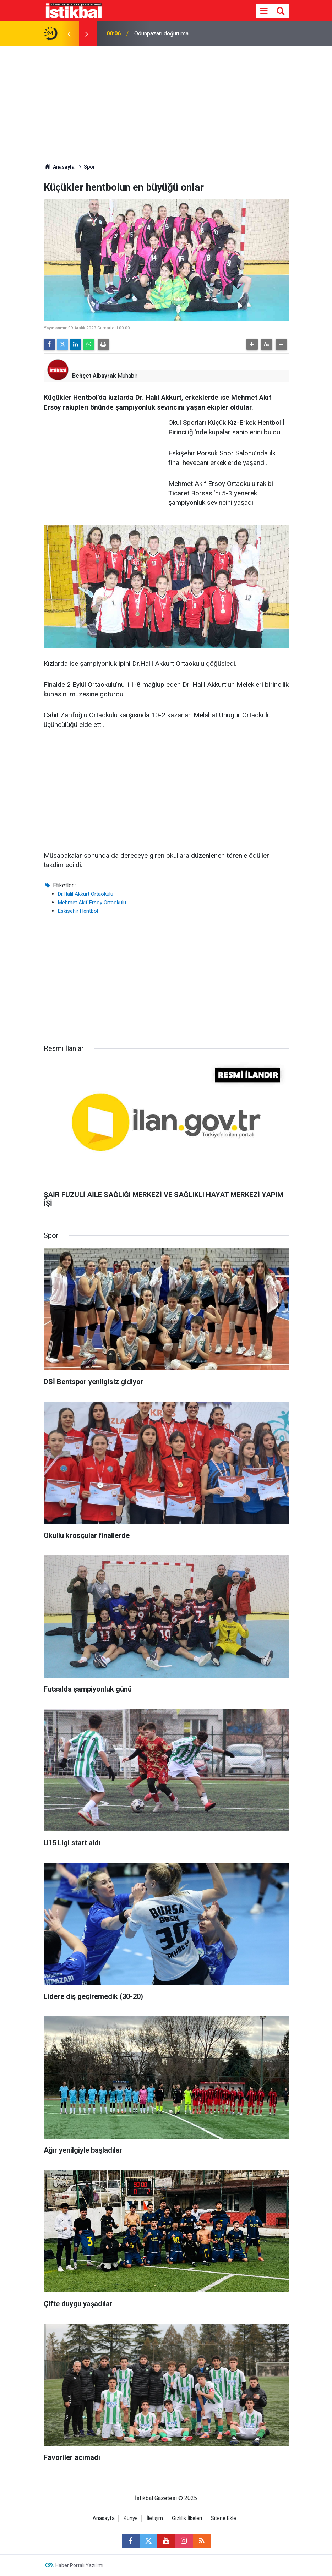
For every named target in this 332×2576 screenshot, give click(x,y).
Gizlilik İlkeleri (187, 2518)
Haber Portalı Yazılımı (79, 2565)
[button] (252, 344)
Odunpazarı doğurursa (161, 33)
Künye (131, 2518)
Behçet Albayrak (94, 375)
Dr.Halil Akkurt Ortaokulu (85, 894)
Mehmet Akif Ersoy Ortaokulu (92, 902)
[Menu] (264, 11)
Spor (89, 167)
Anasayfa (59, 167)
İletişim (155, 2518)
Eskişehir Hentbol (78, 911)
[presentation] (69, 33)
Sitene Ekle (223, 2518)
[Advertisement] (166, 99)
